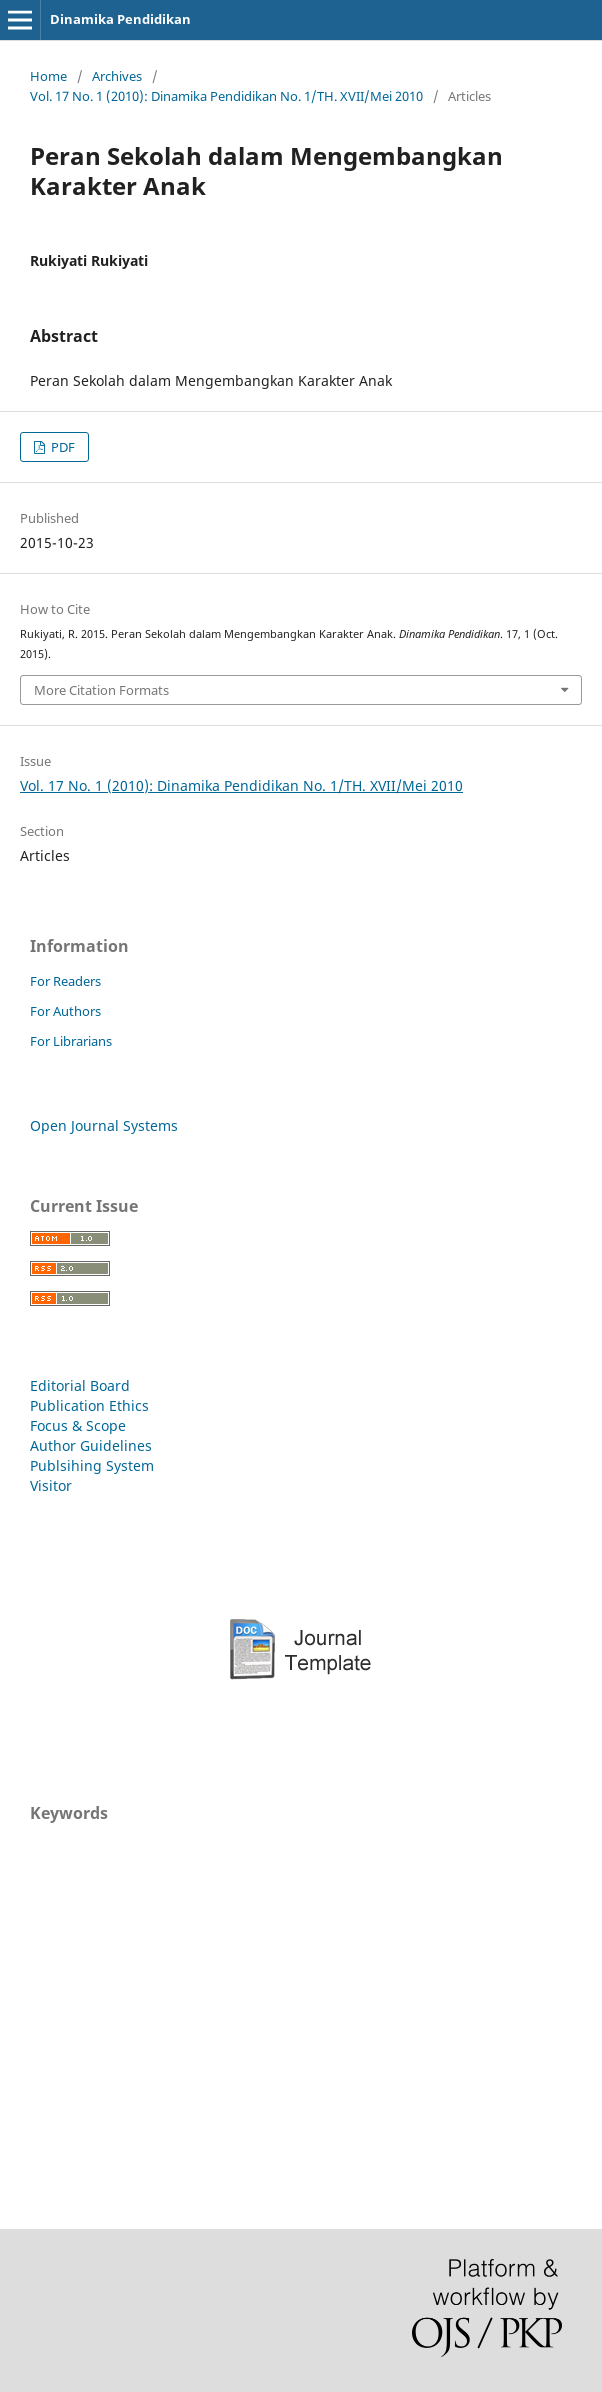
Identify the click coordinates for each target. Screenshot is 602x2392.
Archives (117, 76)
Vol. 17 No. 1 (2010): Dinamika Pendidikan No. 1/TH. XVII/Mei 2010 (226, 96)
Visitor (51, 1485)
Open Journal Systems (104, 1125)
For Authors (65, 1011)
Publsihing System (92, 1465)
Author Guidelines (91, 1445)
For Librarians (71, 1041)
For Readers (65, 981)
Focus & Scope (78, 1425)
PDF (61, 447)
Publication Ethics (89, 1405)
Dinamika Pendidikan (120, 19)
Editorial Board (80, 1385)
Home (48, 76)
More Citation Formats (101, 690)
